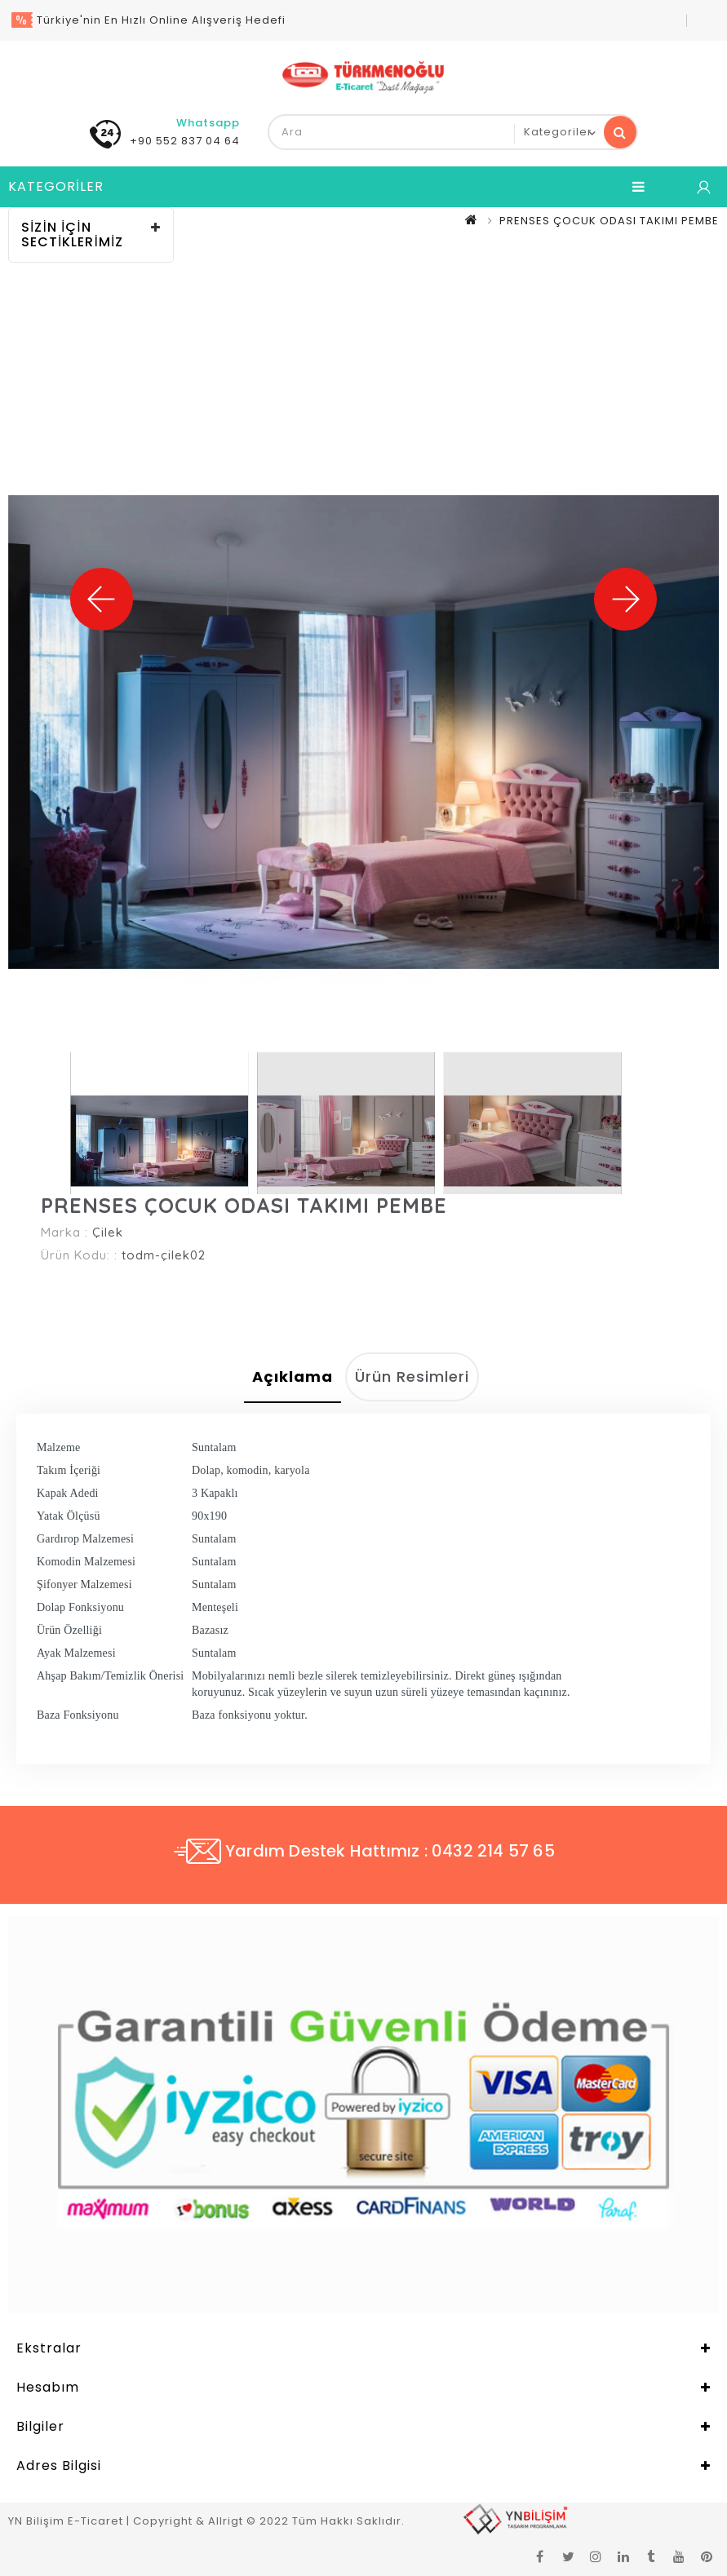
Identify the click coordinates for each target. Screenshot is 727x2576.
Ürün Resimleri (412, 1376)
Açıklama (292, 1376)
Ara (620, 132)
